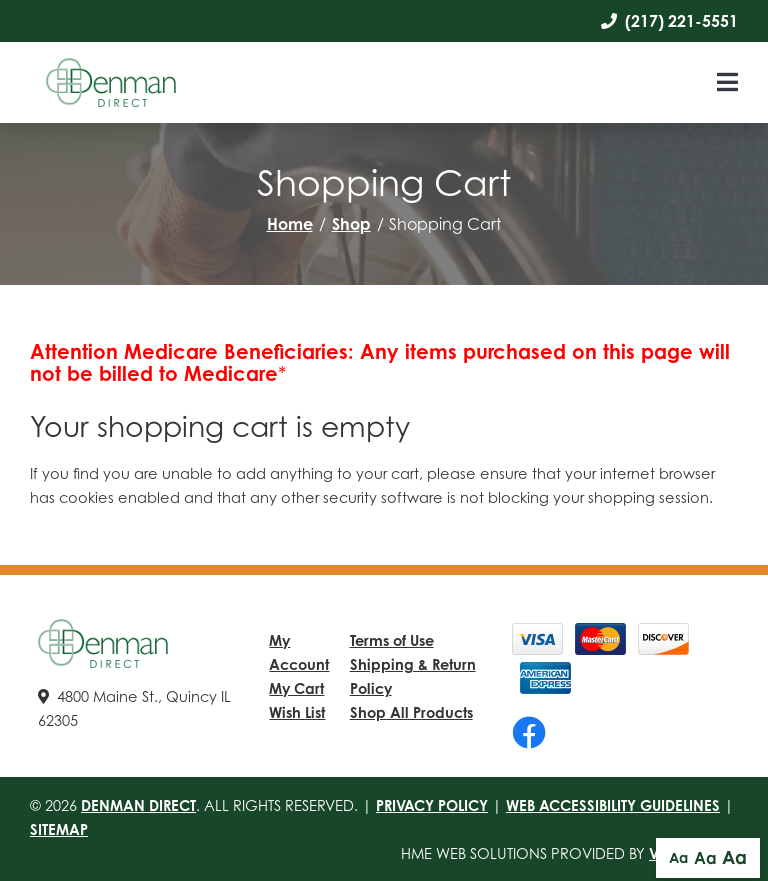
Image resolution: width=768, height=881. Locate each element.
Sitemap (59, 829)
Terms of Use (392, 640)
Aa (678, 857)
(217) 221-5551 (669, 21)
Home (290, 224)
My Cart (296, 688)
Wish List (297, 712)
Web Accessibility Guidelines (613, 805)
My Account (299, 652)
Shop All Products (411, 712)
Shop (351, 224)
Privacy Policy (432, 805)
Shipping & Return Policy (413, 676)
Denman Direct (138, 805)
